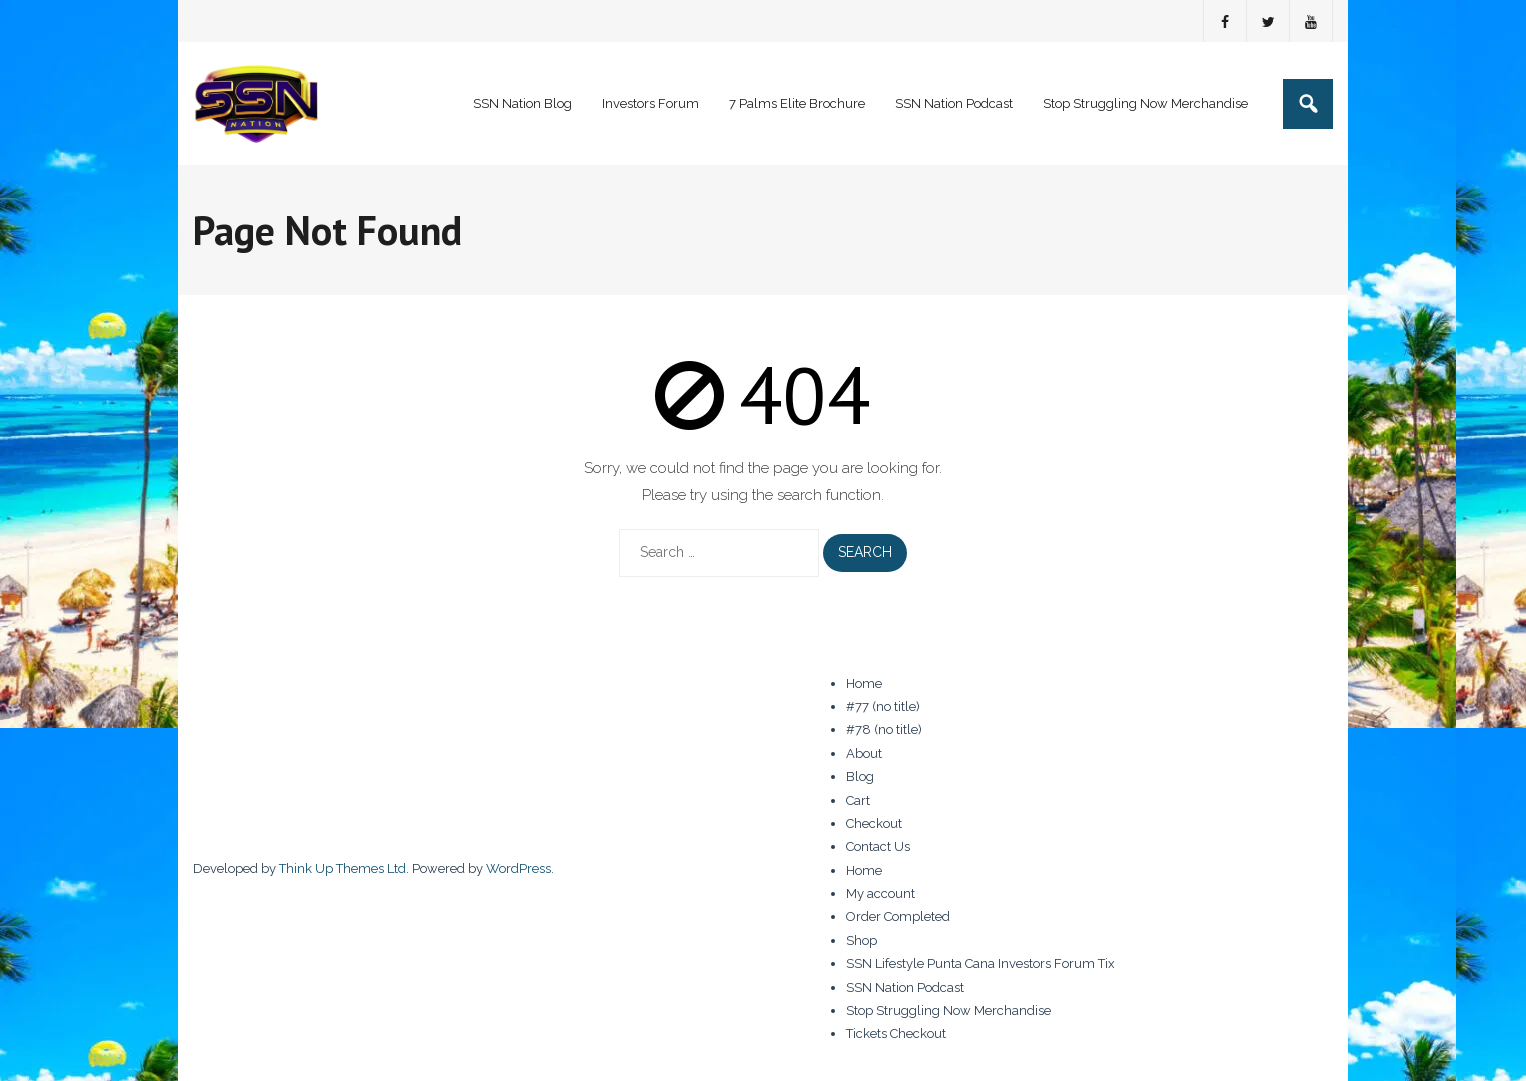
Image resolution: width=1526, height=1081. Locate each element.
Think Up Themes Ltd (342, 868)
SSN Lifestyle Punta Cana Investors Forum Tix (980, 963)
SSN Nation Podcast (905, 987)
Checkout (874, 823)
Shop (861, 940)
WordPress (518, 868)
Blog (860, 776)
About (864, 753)
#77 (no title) (883, 706)
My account (880, 893)
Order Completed (898, 916)
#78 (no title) (884, 729)
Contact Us (878, 846)
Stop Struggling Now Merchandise (948, 1010)
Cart (858, 800)
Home (864, 683)
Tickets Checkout (896, 1033)
